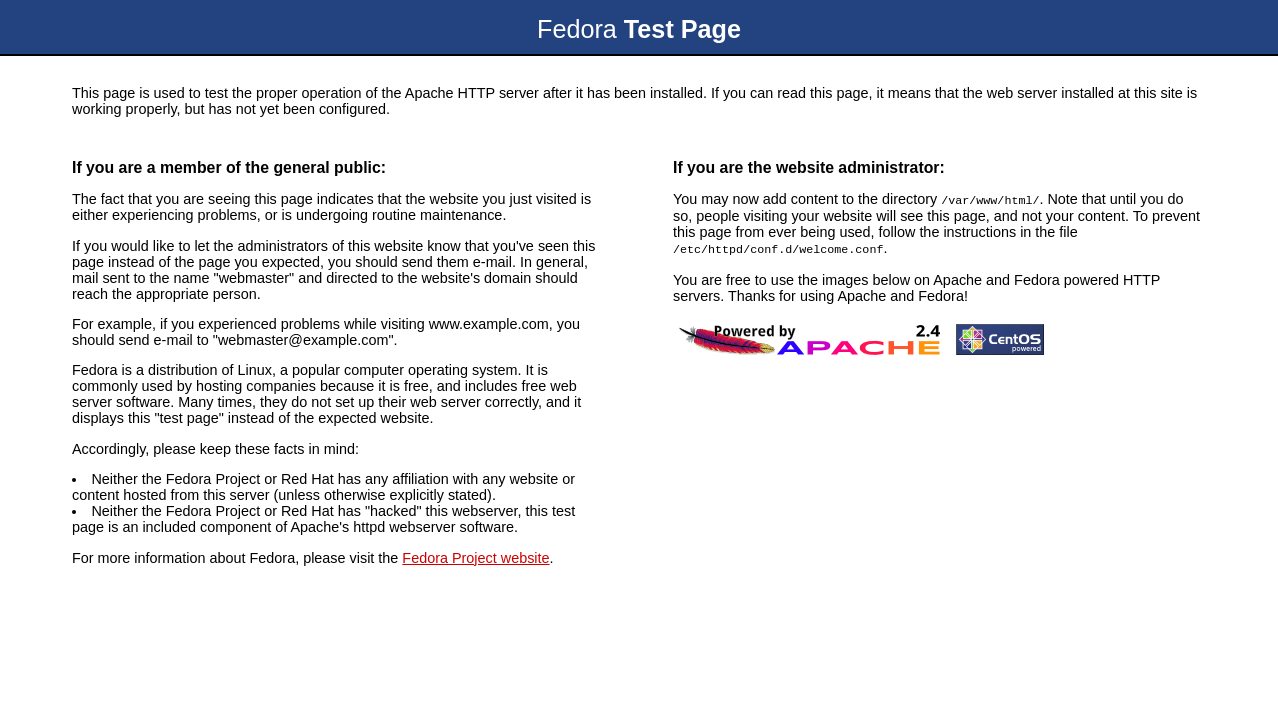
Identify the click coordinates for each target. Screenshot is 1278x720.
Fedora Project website (475, 558)
